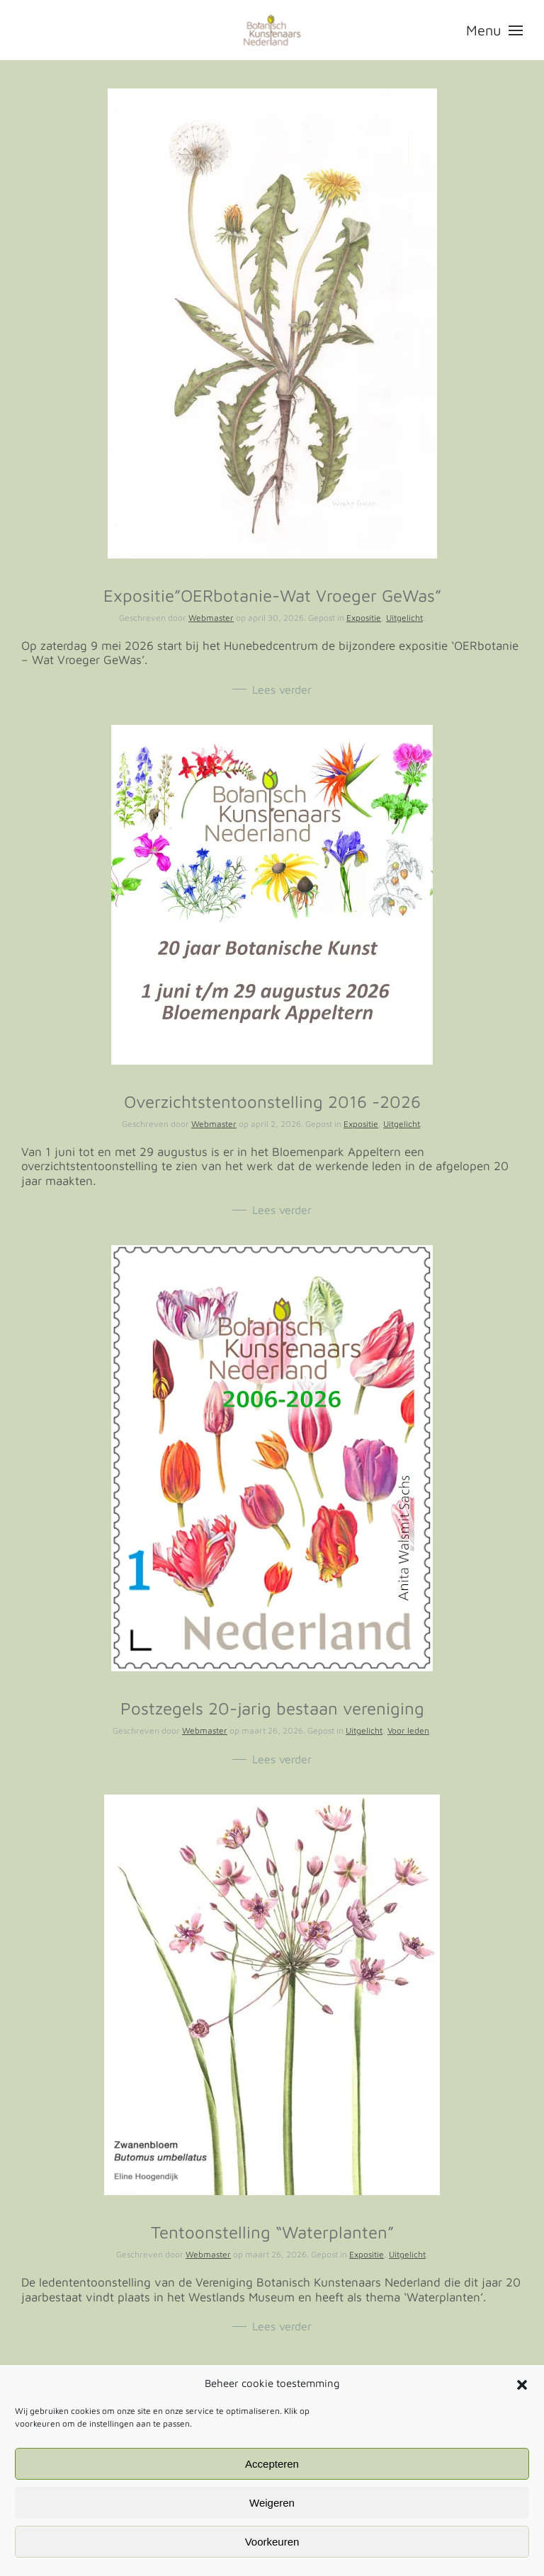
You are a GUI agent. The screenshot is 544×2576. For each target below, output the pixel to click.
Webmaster (211, 617)
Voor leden (408, 1730)
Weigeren (272, 2503)
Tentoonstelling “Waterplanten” (272, 2232)
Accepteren (272, 2464)
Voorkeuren (272, 2542)
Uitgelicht (404, 617)
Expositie (363, 617)
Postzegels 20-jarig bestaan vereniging (272, 1708)
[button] (522, 2383)
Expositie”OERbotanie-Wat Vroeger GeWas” (272, 595)
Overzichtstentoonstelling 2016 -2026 (272, 1101)
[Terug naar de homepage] (272, 30)
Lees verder (282, 689)
